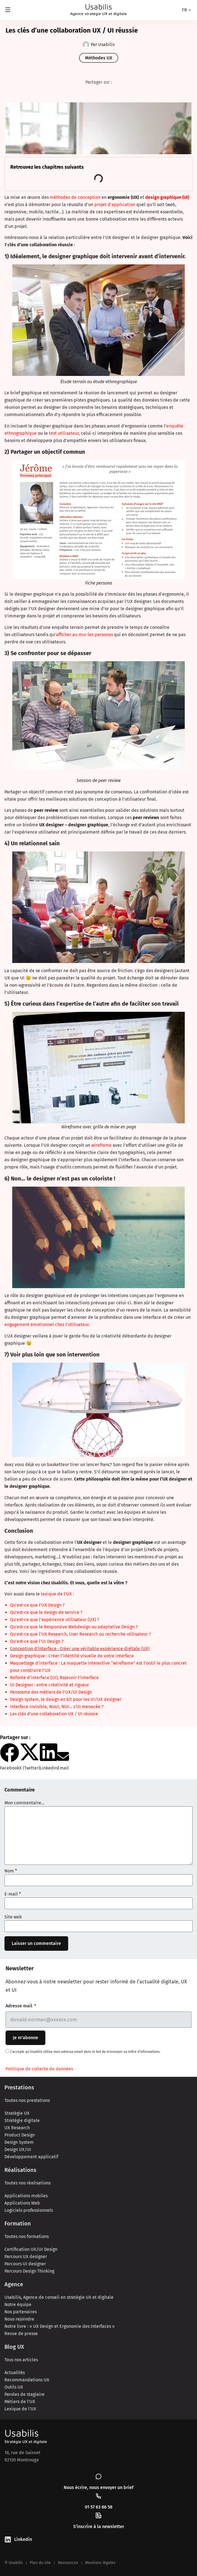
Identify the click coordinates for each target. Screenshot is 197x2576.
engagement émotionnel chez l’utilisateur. (47, 1324)
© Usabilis (13, 2562)
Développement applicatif (31, 2156)
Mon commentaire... (24, 1803)
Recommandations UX (26, 2379)
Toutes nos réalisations (27, 2183)
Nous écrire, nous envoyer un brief (99, 2487)
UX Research (17, 2127)
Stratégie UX (16, 2113)
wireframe (101, 1145)
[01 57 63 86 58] (98, 2496)
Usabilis (21, 2433)
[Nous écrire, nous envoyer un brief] (98, 2476)
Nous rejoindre (19, 2319)
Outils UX (13, 2387)
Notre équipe (17, 2304)
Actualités (14, 2372)
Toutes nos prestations (27, 2100)
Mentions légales (100, 2562)
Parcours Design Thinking (29, 2271)
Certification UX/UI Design (30, 2249)
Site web (13, 1917)
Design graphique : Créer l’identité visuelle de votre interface (72, 1655)
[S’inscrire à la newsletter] (98, 2515)
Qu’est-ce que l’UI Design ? (36, 1641)
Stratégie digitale (22, 2120)
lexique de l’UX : (57, 1594)
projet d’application (114, 204)
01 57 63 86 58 (98, 2507)
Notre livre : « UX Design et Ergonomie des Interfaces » (59, 2326)
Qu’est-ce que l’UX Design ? (37, 1605)
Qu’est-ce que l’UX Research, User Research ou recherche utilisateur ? (80, 1634)
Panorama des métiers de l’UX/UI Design (51, 1692)
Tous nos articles (21, 2359)
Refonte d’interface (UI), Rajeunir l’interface (54, 1677)
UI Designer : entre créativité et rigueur (49, 1684)
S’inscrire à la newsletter (98, 2526)
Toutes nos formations (26, 2236)
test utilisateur (64, 433)
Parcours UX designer (25, 2256)
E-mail (12, 1894)
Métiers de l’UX (19, 2401)
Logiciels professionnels (28, 2210)
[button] (9, 1757)
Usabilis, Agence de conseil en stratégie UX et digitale (59, 2297)
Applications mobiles (26, 2195)
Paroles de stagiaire (24, 2394)
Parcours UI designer (25, 2263)
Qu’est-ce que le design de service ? (46, 1612)
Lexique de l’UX (20, 2408)
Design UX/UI (17, 2149)
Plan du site (40, 2562)
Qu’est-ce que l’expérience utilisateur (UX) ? (54, 1619)
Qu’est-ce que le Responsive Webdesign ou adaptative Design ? (74, 1626)
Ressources (68, 2562)
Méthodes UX (98, 58)
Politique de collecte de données (39, 2069)
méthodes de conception (75, 197)
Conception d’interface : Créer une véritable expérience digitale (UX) (79, 1648)
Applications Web (22, 2203)
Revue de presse (21, 2333)
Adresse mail (19, 2006)
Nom (10, 1871)
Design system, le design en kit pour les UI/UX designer (65, 1699)
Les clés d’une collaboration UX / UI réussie (54, 1713)
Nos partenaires (20, 2311)
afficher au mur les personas (84, 634)
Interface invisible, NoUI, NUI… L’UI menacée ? (57, 1706)
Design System (19, 2142)
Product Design (19, 2135)
